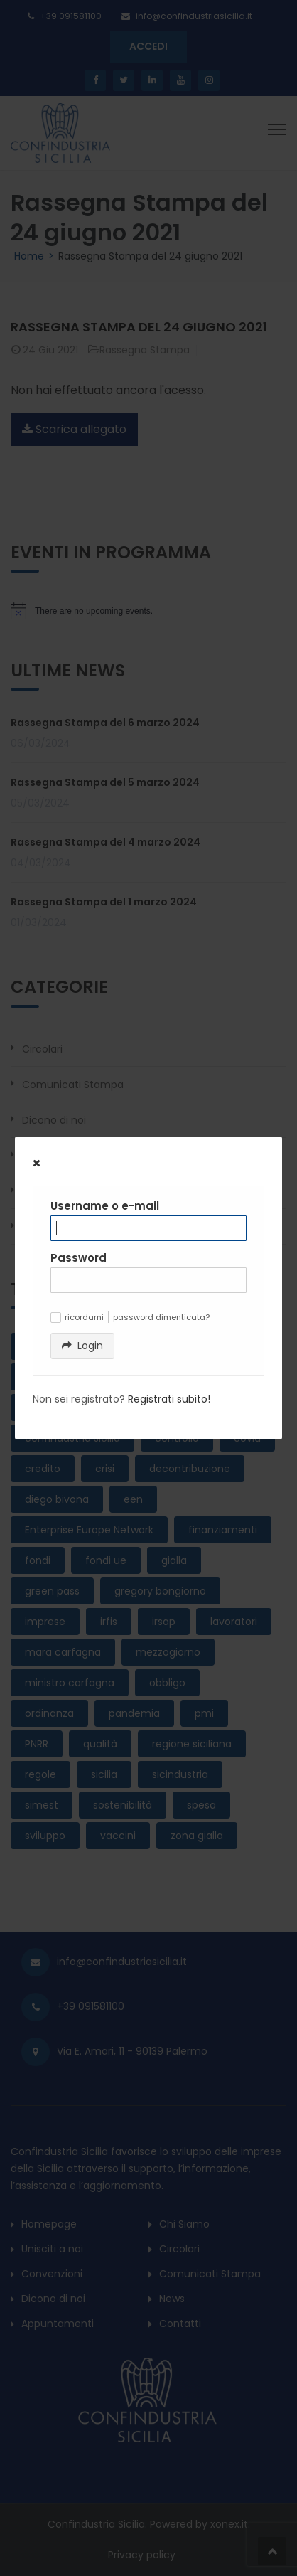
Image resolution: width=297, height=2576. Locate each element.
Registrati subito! (169, 1399)
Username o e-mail (104, 1205)
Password (78, 1257)
